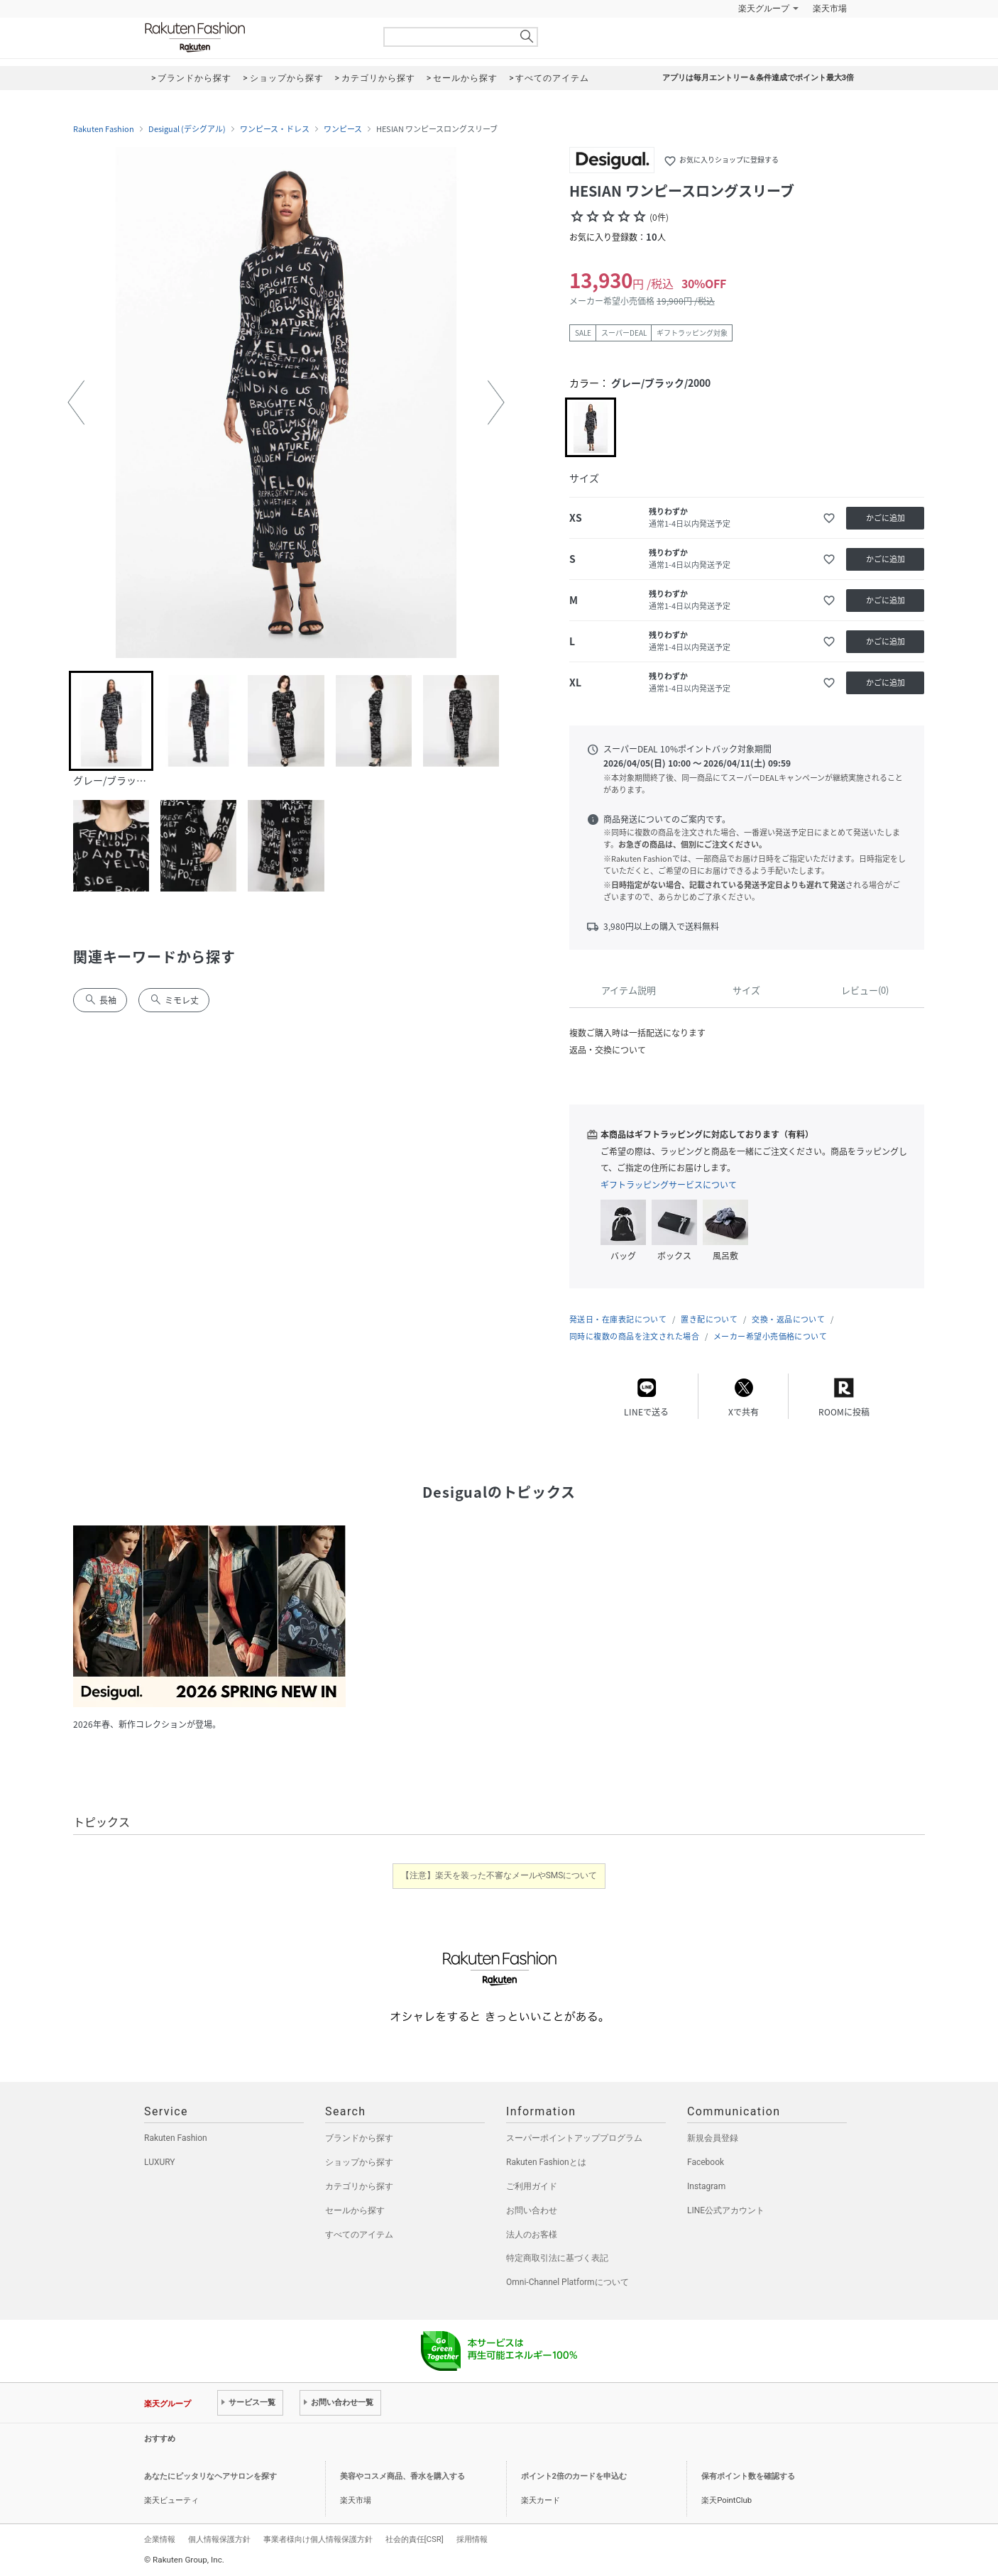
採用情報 (472, 2539)
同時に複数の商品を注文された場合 (634, 1336)
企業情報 (159, 2539)
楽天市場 (830, 8)
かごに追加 (885, 518)
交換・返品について (788, 1319)
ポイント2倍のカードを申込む (574, 2476)
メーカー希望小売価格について (770, 1336)
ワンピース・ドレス (274, 129)
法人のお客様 (531, 2235)
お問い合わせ (531, 2210)
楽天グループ (763, 8)
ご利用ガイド (531, 2186)
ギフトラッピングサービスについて (669, 1184)
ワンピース (343, 129)
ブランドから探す (359, 2138)
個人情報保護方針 (219, 2539)
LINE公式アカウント (725, 2210)
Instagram (706, 2186)
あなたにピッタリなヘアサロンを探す (210, 2476)
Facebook (705, 2162)
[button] (76, 402)
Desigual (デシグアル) (187, 129)
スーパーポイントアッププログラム (574, 2138)
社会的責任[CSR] (414, 2539)
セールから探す (355, 2210)
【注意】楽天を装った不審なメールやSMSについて (499, 1875)
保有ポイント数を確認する (748, 2476)
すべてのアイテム (359, 2235)
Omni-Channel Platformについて (567, 2282)
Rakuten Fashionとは (546, 2162)
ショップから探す (359, 2162)
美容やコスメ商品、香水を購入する (402, 2476)
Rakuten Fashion (254, 37)
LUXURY (159, 2162)
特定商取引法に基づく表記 (557, 2258)
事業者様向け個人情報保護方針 (318, 2539)
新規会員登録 (712, 2138)
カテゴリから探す (359, 2186)
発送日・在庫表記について (618, 1319)
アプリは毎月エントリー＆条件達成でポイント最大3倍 (758, 77)
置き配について (709, 1319)
